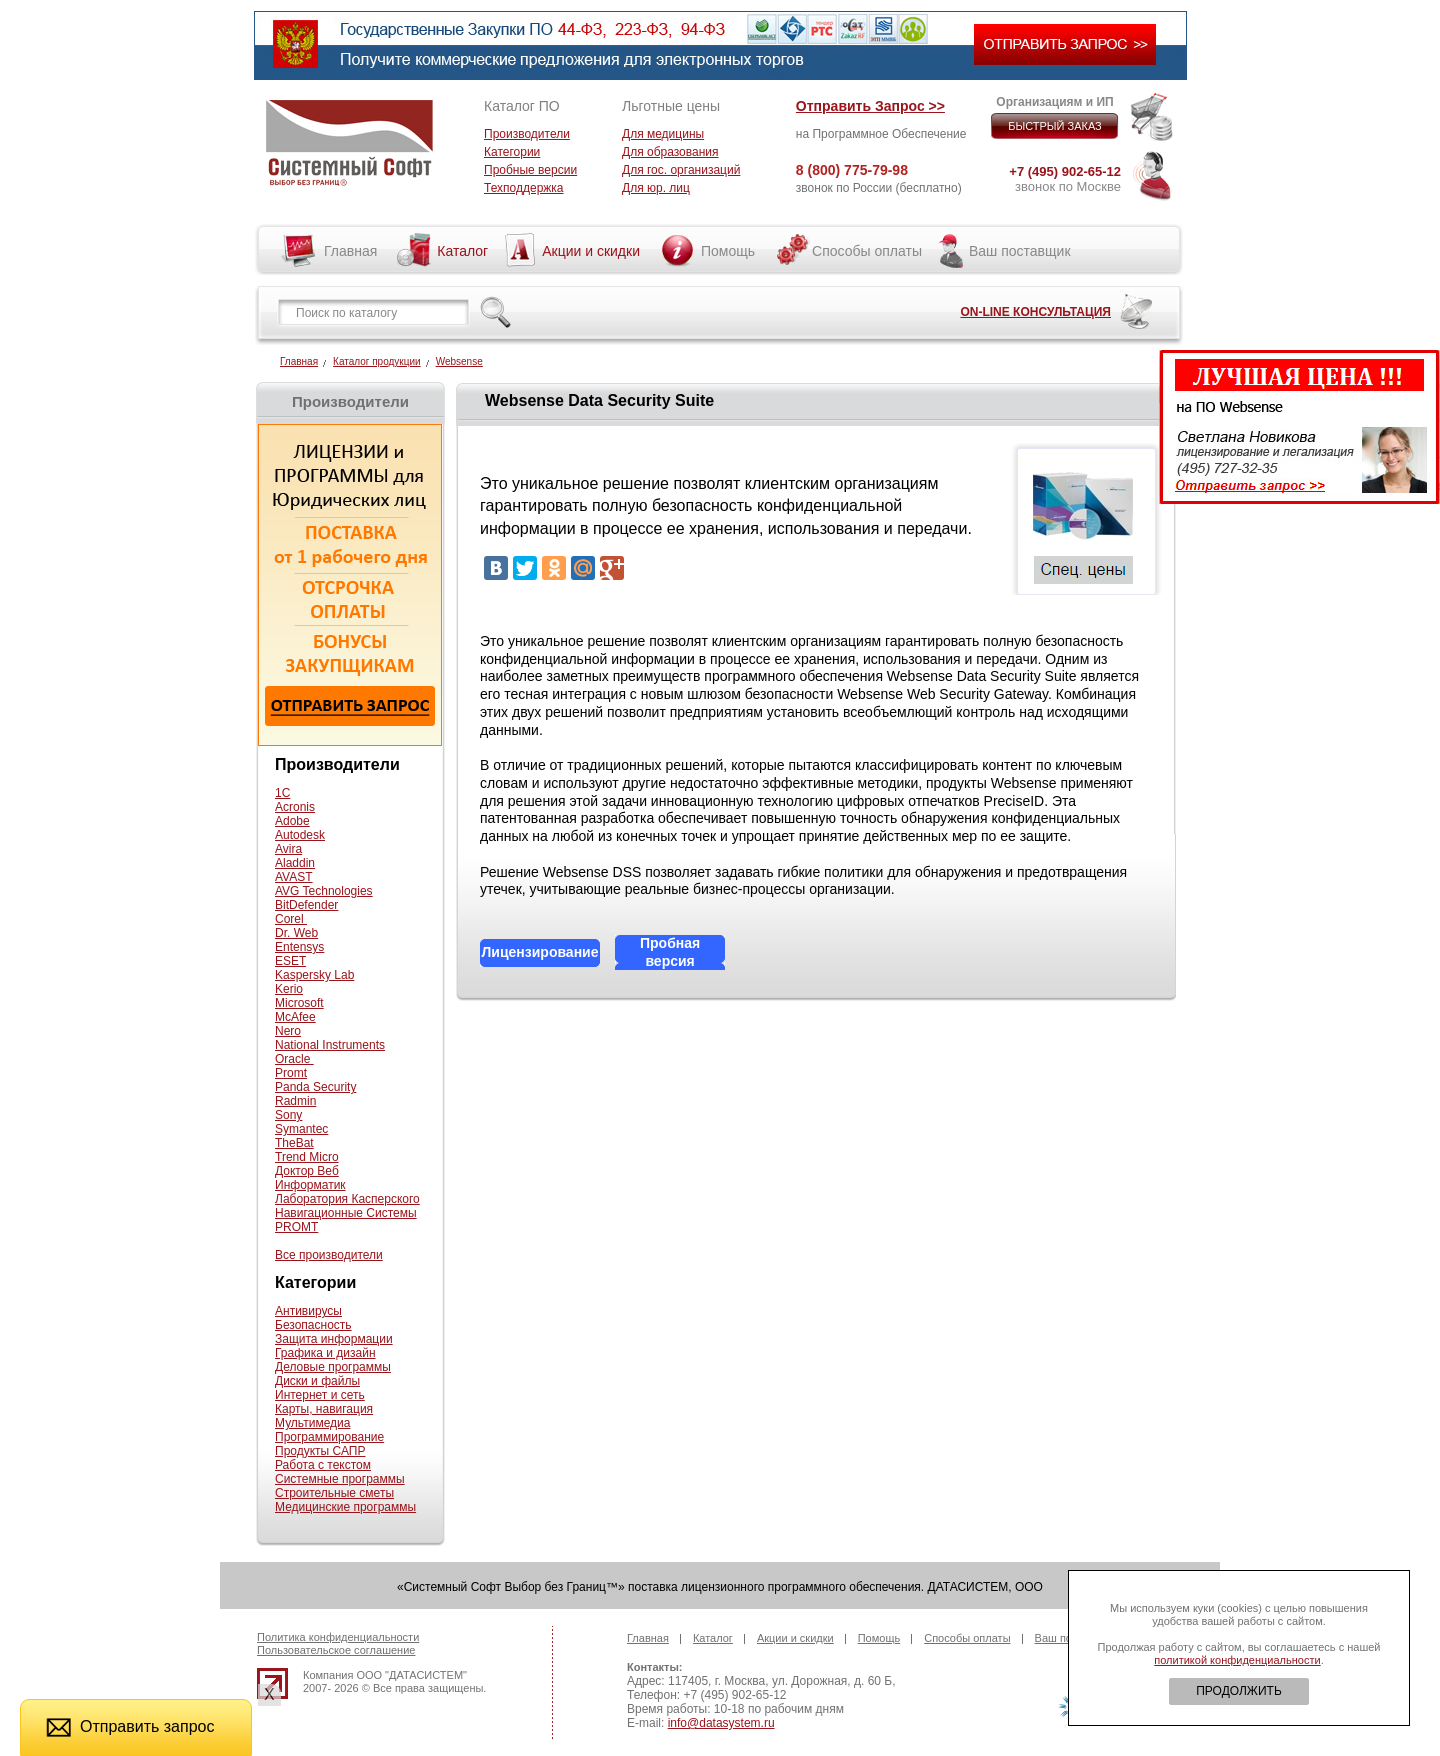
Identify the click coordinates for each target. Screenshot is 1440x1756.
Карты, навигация (324, 1409)
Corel (291, 919)
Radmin (295, 1101)
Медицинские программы (345, 1507)
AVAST (294, 877)
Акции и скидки (591, 251)
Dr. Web (296, 933)
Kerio (289, 989)
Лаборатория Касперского (347, 1199)
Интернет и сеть (320, 1395)
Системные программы (340, 1479)
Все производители (329, 1255)
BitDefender (306, 905)
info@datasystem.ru (721, 1723)
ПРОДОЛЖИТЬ (1239, 1691)
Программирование (329, 1437)
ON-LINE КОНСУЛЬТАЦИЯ (1035, 312)
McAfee (295, 1017)
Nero (288, 1031)
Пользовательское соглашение (336, 1650)
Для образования (670, 152)
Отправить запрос (130, 1726)
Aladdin (295, 863)
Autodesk (300, 835)
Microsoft (299, 1003)
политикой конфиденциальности (1237, 1660)
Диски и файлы (317, 1381)
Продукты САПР (320, 1451)
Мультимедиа (312, 1423)
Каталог (462, 251)
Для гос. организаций (681, 170)
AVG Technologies (324, 891)
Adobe (292, 821)
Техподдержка (524, 188)
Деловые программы (333, 1367)
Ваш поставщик (1020, 251)
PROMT (296, 1227)
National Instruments (330, 1045)
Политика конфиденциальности (338, 1637)
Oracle (294, 1059)
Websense (459, 361)
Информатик (310, 1185)
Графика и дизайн (325, 1353)
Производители (527, 134)
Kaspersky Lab (314, 975)
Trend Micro (307, 1157)
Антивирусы (308, 1311)
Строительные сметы (334, 1493)
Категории (512, 152)
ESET (290, 961)
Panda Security (315, 1087)
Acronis (295, 807)
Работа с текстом (323, 1465)
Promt (291, 1073)
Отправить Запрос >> (870, 106)
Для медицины (663, 134)
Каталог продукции (377, 361)
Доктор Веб (307, 1171)
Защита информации (334, 1339)
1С (282, 793)
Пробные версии (530, 170)
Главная (350, 251)
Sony (288, 1115)
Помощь (728, 251)
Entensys (299, 947)
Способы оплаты (867, 251)
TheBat (294, 1143)
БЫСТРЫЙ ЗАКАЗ (1055, 126)
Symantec (301, 1129)
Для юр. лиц (656, 188)
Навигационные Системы (346, 1213)
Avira (288, 849)
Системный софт (349, 143)
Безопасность (313, 1325)
